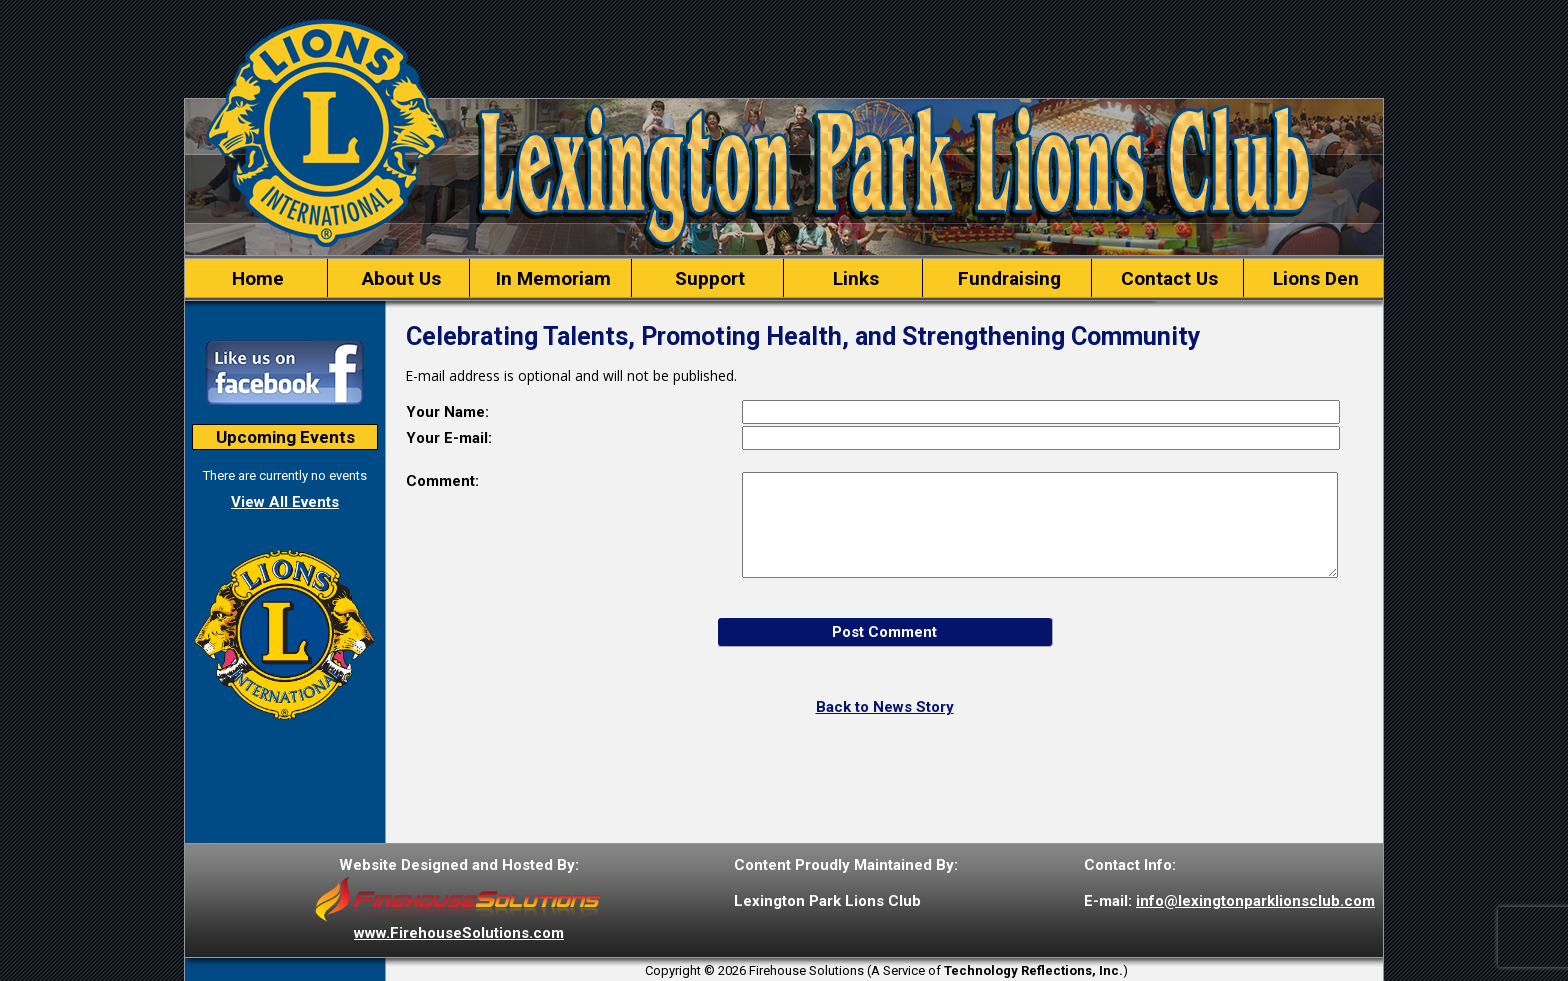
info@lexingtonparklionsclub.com (1255, 901)
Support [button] (707, 278)
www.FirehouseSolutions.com (459, 933)
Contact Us (1167, 278)
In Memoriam (551, 278)
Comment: (442, 481)
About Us (399, 278)
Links (853, 278)
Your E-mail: (449, 438)
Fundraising (1007, 278)
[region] (784, 278)
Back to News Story (885, 707)
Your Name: (447, 412)
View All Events (285, 502)
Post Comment (884, 632)
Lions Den (1313, 278)
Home (255, 278)
